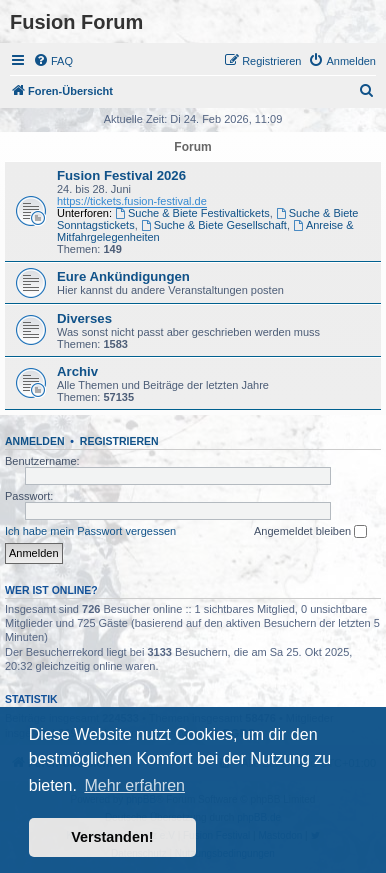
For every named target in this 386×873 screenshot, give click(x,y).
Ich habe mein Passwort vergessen (90, 531)
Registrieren (119, 441)
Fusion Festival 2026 (121, 175)
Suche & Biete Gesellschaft (214, 225)
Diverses (84, 318)
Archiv (77, 371)
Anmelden (35, 441)
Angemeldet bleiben (310, 532)
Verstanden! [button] (112, 837)
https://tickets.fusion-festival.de (132, 201)
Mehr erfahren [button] (134, 785)
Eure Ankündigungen (123, 276)
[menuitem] (53, 61)
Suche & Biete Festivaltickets (192, 213)
